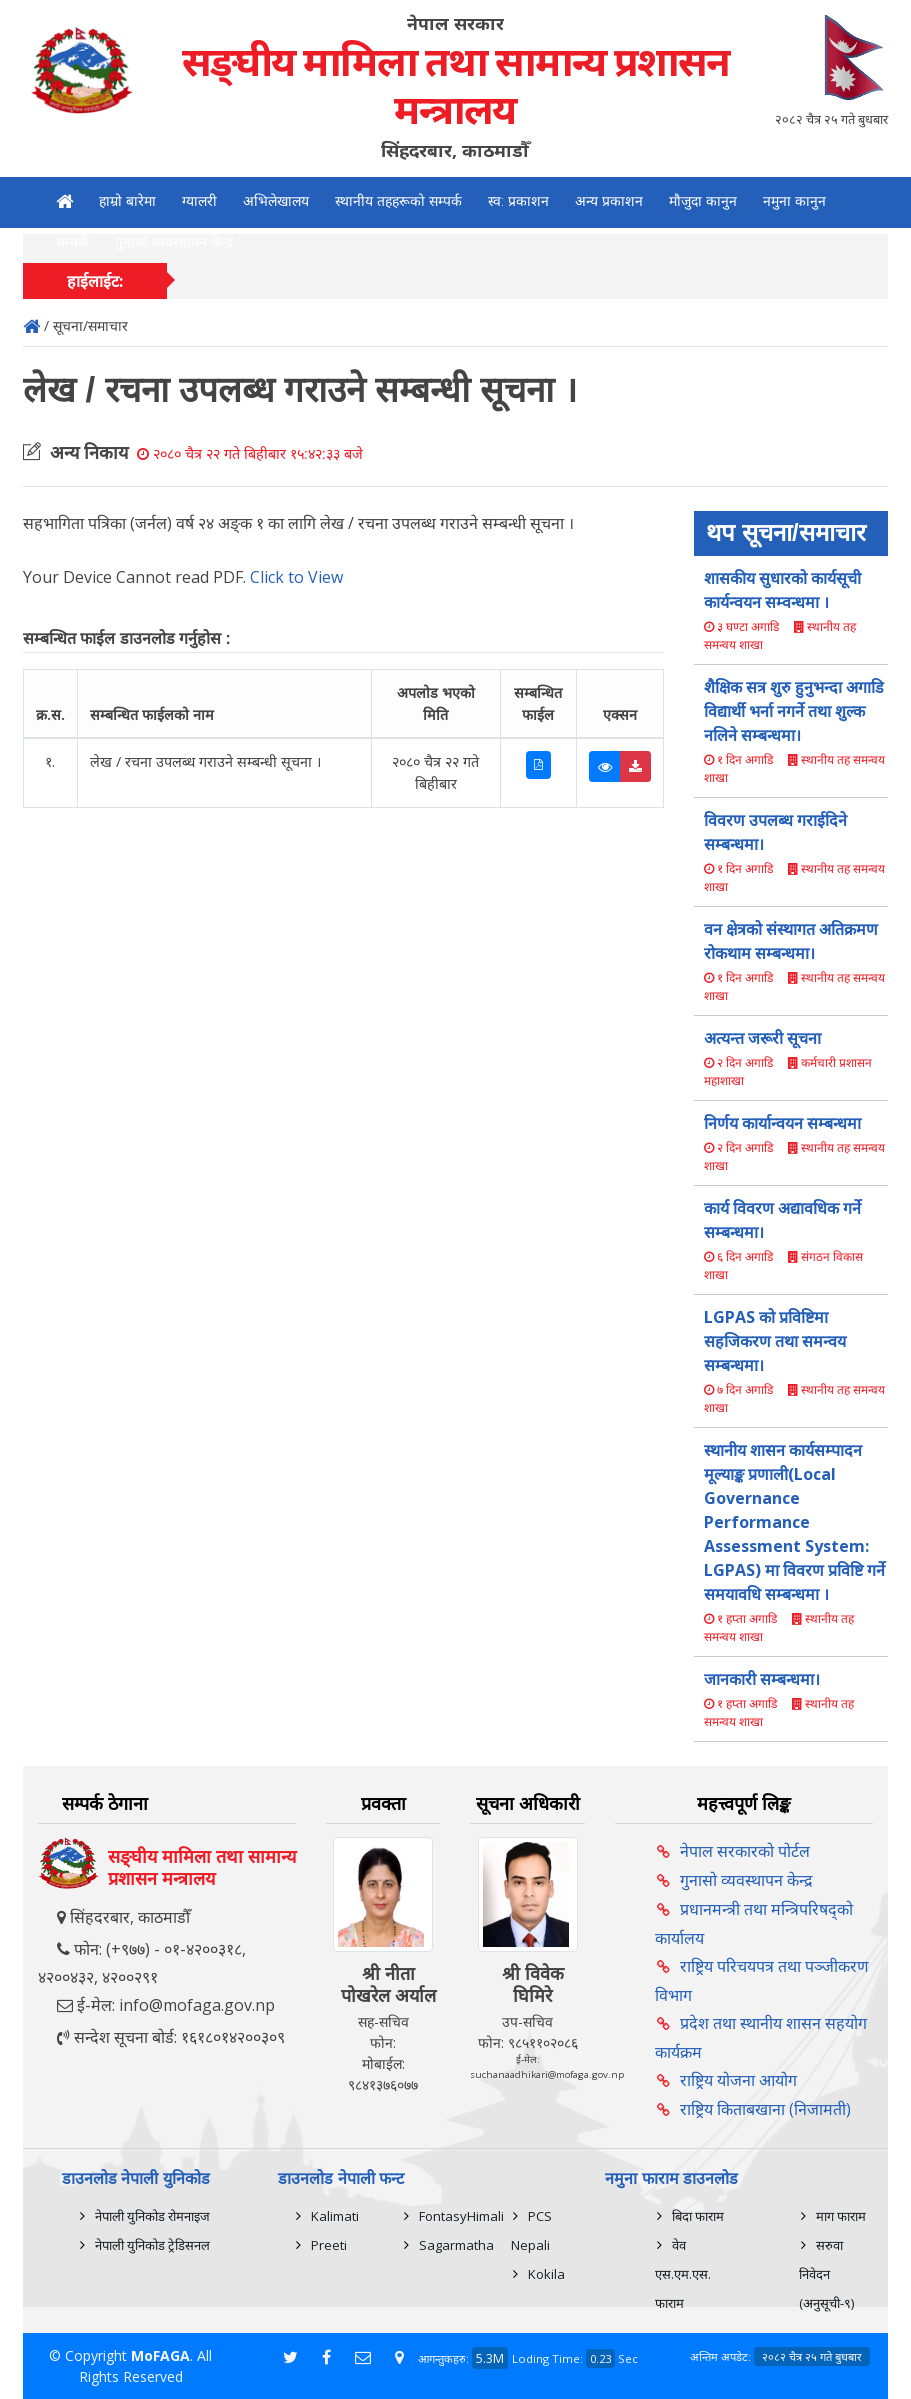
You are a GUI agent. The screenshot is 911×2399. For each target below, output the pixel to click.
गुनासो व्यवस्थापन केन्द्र (174, 242)
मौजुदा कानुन (703, 201)
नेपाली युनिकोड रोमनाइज (152, 2216)
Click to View (296, 577)
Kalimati (335, 2216)
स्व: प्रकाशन (518, 201)
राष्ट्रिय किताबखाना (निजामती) (765, 2109)
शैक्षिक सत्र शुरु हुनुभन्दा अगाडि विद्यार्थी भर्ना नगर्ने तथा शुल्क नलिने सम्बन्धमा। (794, 711)
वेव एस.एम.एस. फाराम (683, 2274)
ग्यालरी (199, 201)
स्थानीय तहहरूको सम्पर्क (398, 201)
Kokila (546, 2274)
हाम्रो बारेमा (127, 201)
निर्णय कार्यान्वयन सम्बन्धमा (782, 1123)
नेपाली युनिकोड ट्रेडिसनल (152, 2245)
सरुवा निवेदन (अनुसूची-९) (826, 2274)
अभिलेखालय (276, 201)
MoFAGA (160, 2355)
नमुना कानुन (794, 201)
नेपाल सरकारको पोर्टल (745, 1851)
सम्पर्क (72, 242)
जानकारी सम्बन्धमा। (762, 1679)
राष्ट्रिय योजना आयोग (738, 2080)
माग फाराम (841, 2216)
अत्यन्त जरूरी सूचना (762, 1038)
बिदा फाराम (698, 2216)
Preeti (329, 2245)
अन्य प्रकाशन (609, 201)
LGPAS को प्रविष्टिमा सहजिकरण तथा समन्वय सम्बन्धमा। (775, 1341)
